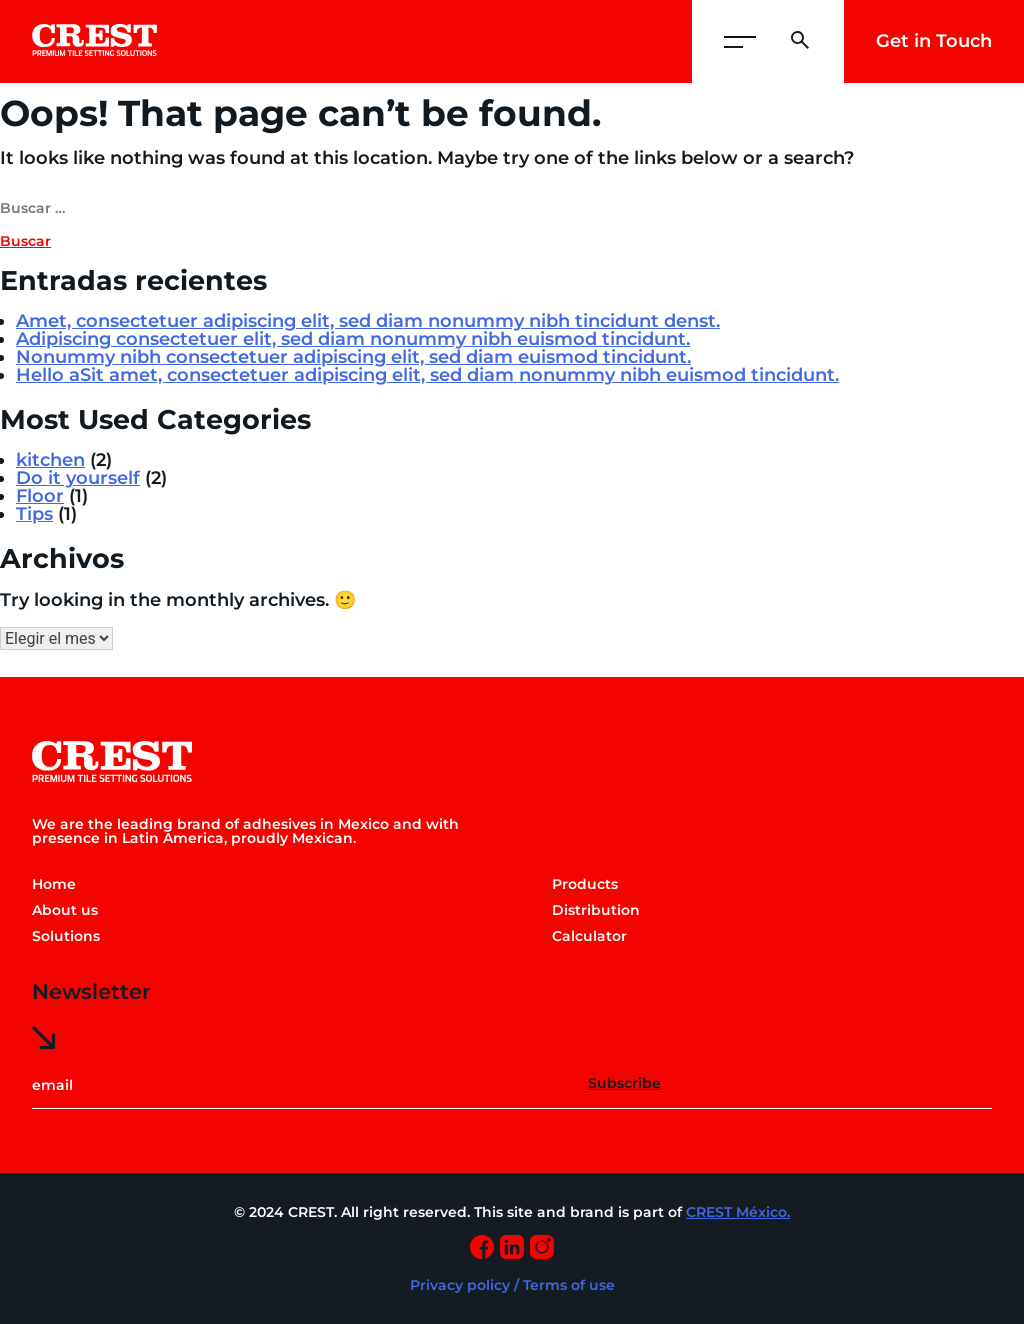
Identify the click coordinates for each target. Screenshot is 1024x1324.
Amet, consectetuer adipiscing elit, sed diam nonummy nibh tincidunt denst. (368, 321)
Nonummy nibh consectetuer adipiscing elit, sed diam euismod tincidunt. (353, 357)
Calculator (589, 936)
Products (585, 884)
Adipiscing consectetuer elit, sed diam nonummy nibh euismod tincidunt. (353, 339)
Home (54, 884)
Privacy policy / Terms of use (512, 1285)
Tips (34, 514)
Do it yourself (78, 478)
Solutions (66, 936)
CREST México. (738, 1212)
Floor (40, 496)
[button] (740, 42)
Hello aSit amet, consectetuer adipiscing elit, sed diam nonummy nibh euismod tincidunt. (427, 375)
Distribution (596, 910)
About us (65, 910)
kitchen (50, 460)
